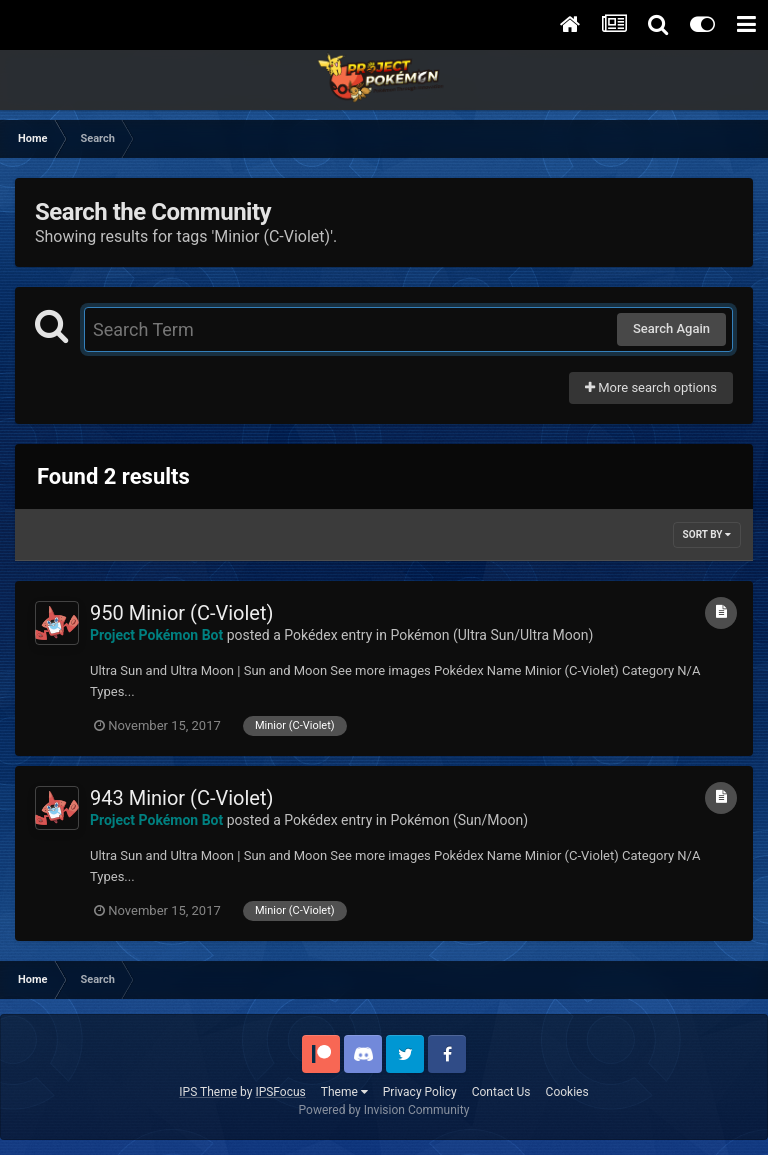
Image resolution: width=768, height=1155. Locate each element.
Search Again (671, 328)
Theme (344, 1092)
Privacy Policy (420, 1092)
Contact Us (501, 1092)
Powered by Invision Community (384, 1110)
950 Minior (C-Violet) (181, 613)
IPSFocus (280, 1092)
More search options (651, 387)
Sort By (707, 534)
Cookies (567, 1092)
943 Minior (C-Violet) (181, 798)
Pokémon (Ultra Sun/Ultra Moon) (491, 635)
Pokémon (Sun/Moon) (459, 820)
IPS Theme (208, 1092)
